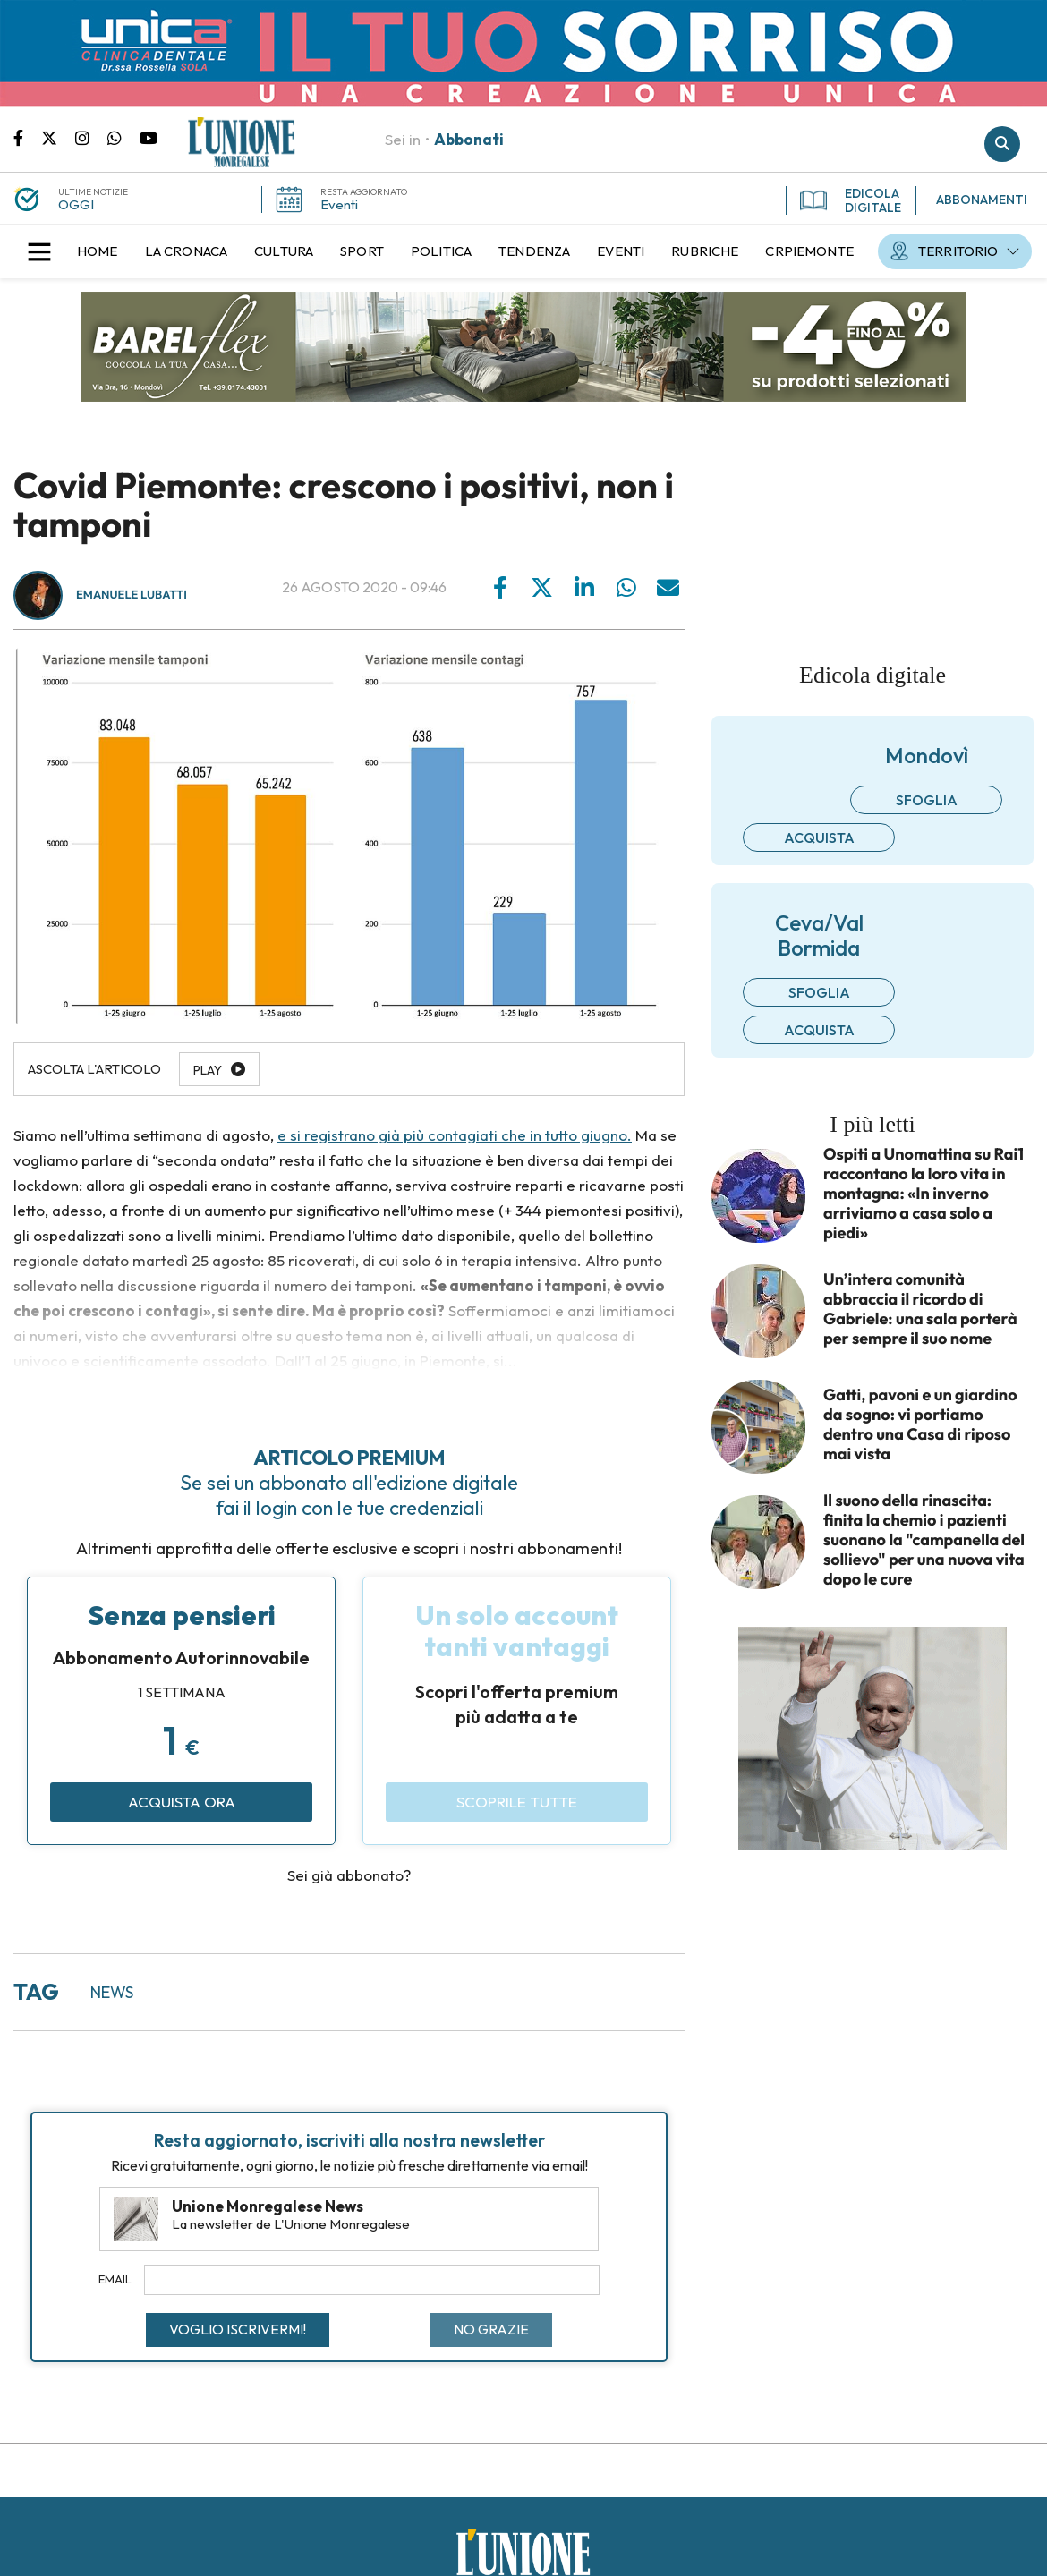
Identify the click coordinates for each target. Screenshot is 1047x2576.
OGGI (76, 204)
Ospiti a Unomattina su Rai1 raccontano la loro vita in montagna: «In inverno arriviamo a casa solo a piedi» (923, 1193)
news (111, 1992)
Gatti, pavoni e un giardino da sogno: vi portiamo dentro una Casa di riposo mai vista (920, 1424)
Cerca (1002, 144)
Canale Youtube (148, 137)
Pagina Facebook (27, 137)
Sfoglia (927, 800)
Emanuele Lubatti (131, 595)
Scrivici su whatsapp (123, 137)
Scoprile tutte (516, 1801)
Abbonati (469, 139)
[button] (39, 251)
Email (115, 2279)
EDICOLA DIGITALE (850, 200)
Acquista (819, 837)
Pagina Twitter (58, 137)
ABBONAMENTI (981, 199)
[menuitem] (97, 251)
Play (207, 1070)
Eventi (339, 204)
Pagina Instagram (91, 137)
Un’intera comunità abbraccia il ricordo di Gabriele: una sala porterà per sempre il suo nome (920, 1309)
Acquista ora (181, 1801)
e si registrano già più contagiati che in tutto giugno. (454, 1135)
